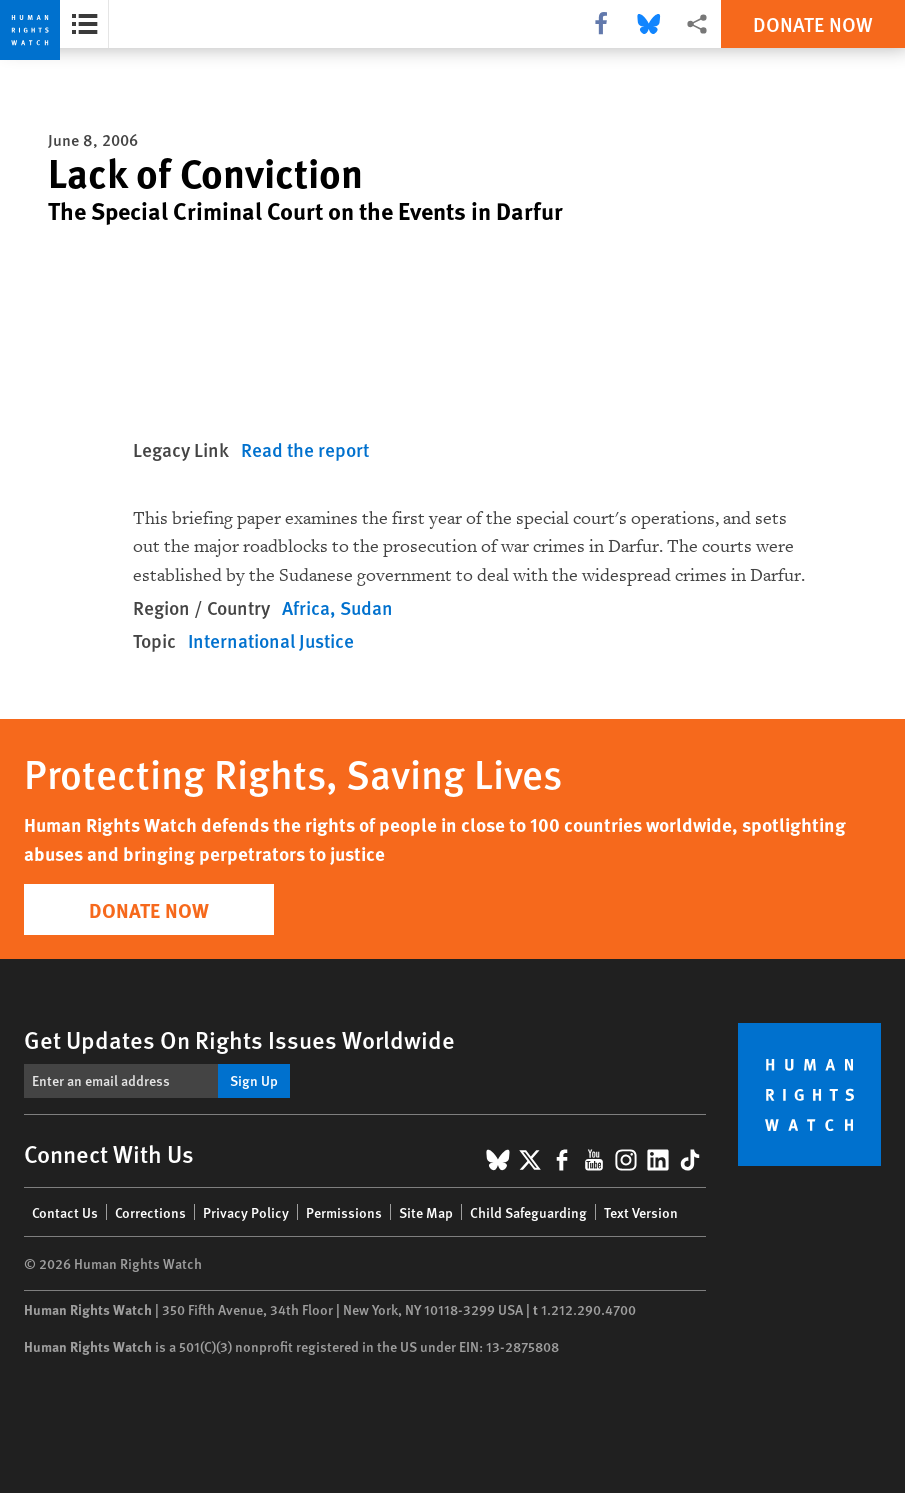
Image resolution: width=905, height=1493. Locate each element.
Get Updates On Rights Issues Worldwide (239, 1039)
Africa (306, 607)
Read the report (305, 449)
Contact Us (65, 1212)
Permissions (344, 1212)
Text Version (641, 1212)
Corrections (150, 1212)
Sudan (366, 607)
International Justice (271, 640)
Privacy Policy (246, 1212)
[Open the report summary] (84, 24)
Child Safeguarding (528, 1212)
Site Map (426, 1212)
